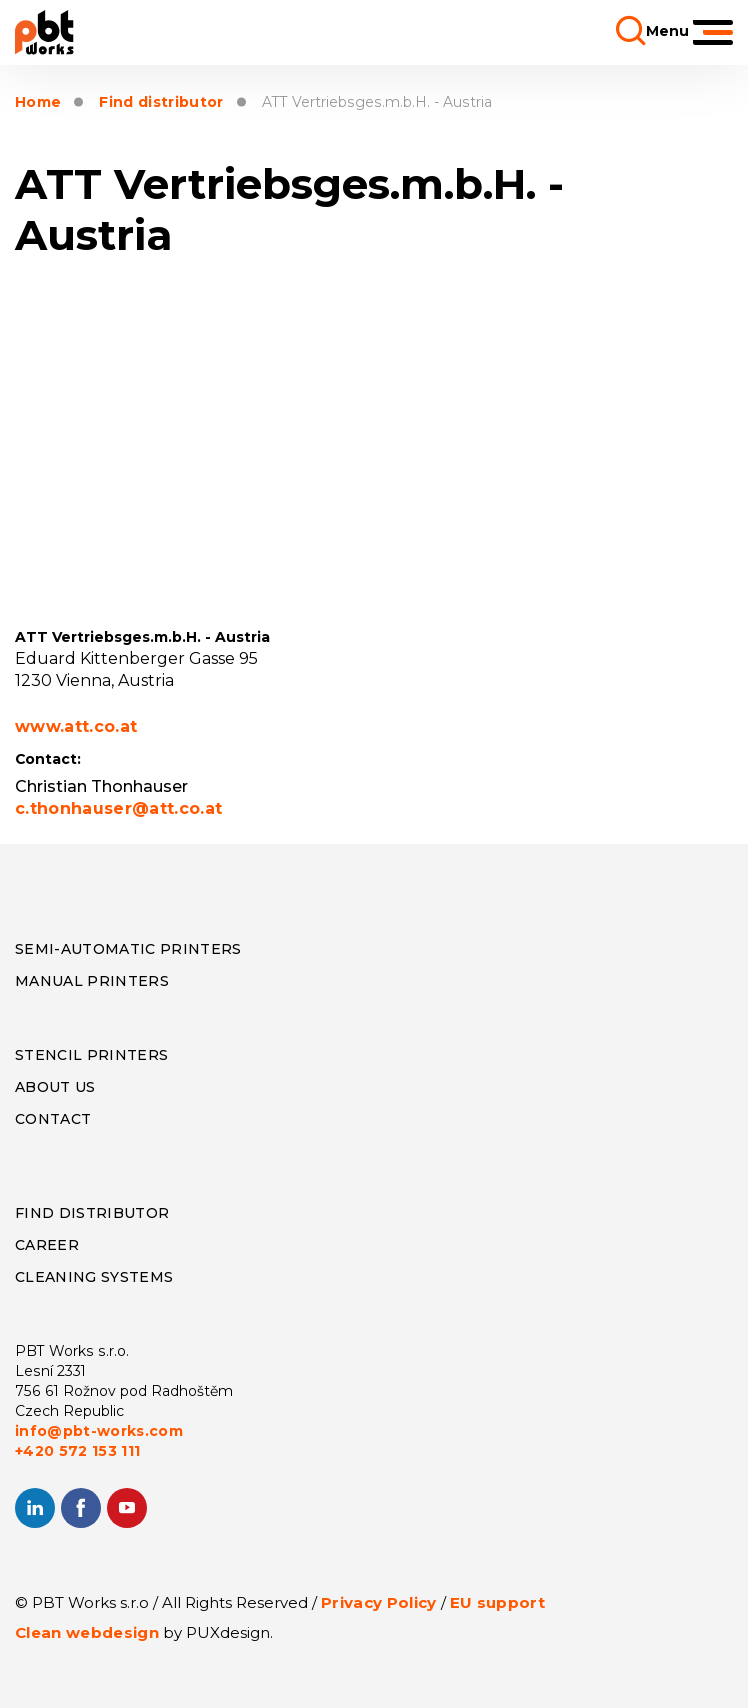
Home (38, 102)
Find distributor (161, 102)
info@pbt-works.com (99, 1431)
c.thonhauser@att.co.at (118, 808)
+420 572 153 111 (77, 1451)
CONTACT (53, 1119)
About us (55, 1087)
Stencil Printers (91, 1055)
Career (47, 1245)
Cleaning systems (94, 1277)
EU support (497, 1602)
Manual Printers (92, 981)
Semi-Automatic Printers (128, 949)
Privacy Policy (379, 1602)
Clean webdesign (87, 1632)
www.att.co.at (76, 726)
